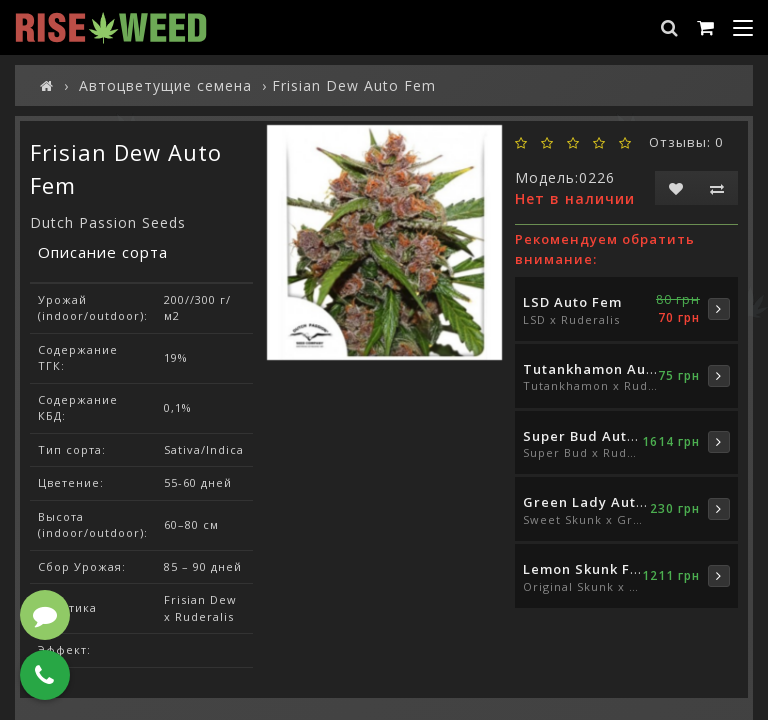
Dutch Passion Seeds (108, 222)
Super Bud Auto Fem (596, 436)
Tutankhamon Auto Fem (609, 369)
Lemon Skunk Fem (587, 569)
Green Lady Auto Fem (601, 502)
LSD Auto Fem (572, 302)
